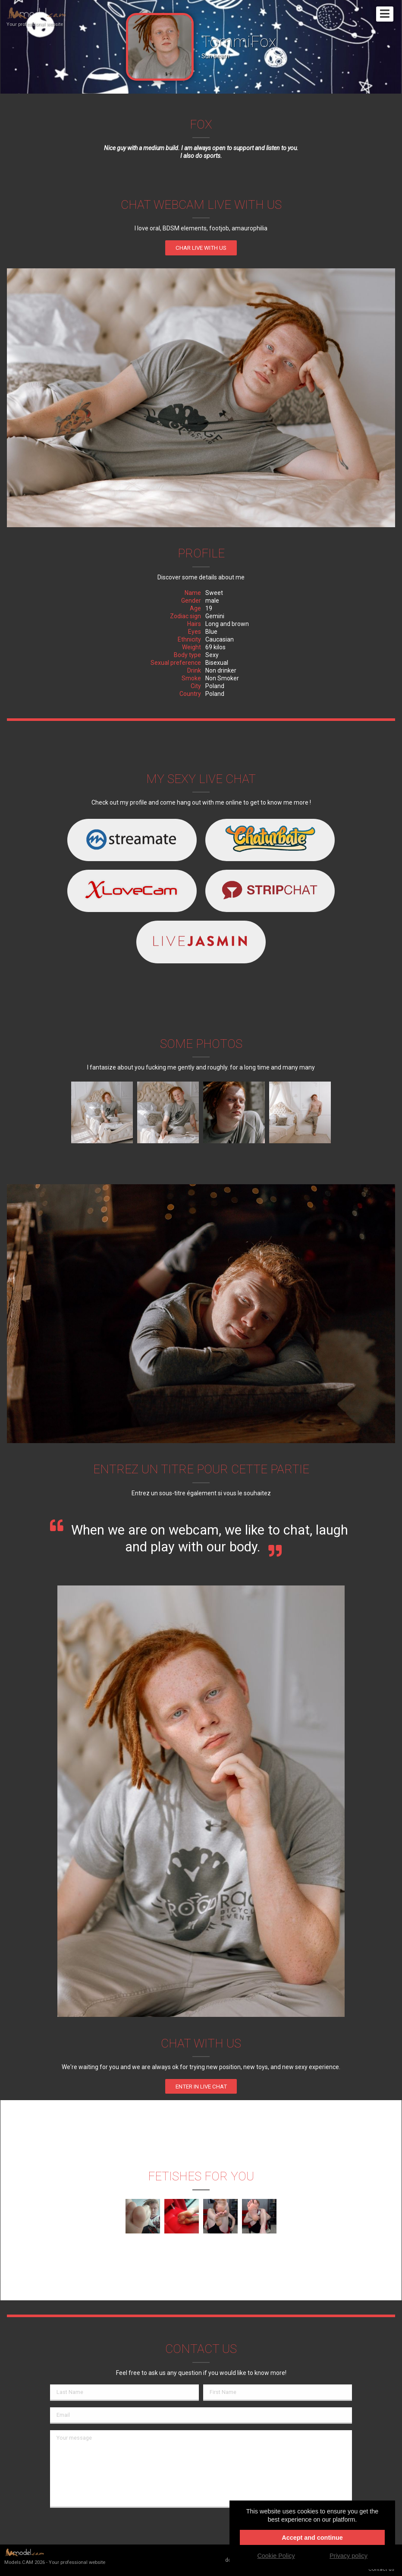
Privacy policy (348, 2555)
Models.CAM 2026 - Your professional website (54, 2556)
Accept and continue (312, 2537)
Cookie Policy (276, 2555)
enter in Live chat (201, 2086)
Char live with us (201, 248)
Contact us (381, 2569)
